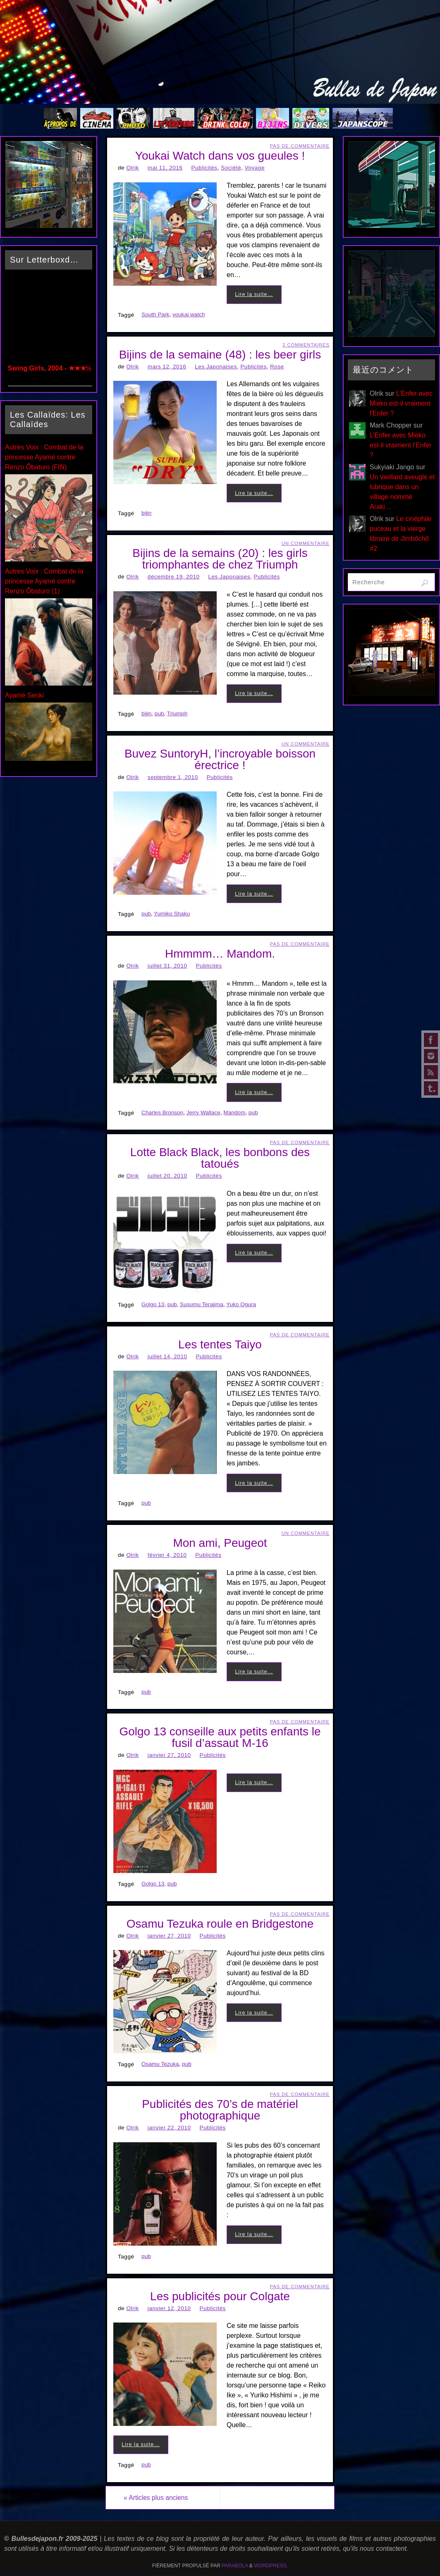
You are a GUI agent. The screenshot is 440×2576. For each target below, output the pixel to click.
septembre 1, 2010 (173, 777)
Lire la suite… (254, 294)
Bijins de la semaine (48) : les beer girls (220, 354)
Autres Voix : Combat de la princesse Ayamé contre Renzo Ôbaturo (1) (44, 581)
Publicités (204, 168)
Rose (277, 366)
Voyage (255, 168)
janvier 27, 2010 (169, 1755)
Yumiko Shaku (172, 913)
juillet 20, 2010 (167, 1176)
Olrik (132, 168)
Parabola (235, 2566)
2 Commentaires (306, 344)
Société (231, 168)
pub (159, 713)
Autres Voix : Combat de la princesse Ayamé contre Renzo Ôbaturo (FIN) (44, 457)
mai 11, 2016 (165, 168)
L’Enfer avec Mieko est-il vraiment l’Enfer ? (401, 403)
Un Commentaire (306, 543)
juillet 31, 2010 (167, 966)
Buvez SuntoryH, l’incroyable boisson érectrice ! (220, 759)
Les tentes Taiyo (220, 1344)
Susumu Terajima (201, 1304)
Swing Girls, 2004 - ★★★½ (49, 368)
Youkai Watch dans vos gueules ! (220, 155)
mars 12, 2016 (167, 366)
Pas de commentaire (300, 145)
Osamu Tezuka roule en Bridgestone (220, 1923)
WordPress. (271, 2566)
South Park (155, 314)
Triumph (177, 713)
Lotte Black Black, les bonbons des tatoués (220, 1158)
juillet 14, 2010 (167, 1356)
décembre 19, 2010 (174, 577)
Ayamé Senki (24, 695)
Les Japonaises (216, 366)
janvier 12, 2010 (169, 2308)
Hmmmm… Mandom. (220, 953)
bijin (146, 513)
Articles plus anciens (158, 2497)
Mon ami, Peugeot (220, 1543)
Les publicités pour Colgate (220, 2296)
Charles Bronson (162, 1112)
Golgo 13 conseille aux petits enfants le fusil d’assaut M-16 (219, 1737)
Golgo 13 (152, 1304)
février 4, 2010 (167, 1555)
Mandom (234, 1112)
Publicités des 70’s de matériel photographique (220, 2110)
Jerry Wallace (203, 1112)
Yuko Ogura (241, 1304)
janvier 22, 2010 (169, 2127)
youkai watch (188, 314)
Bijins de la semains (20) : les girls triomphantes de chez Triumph (219, 559)
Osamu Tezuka (160, 2064)
